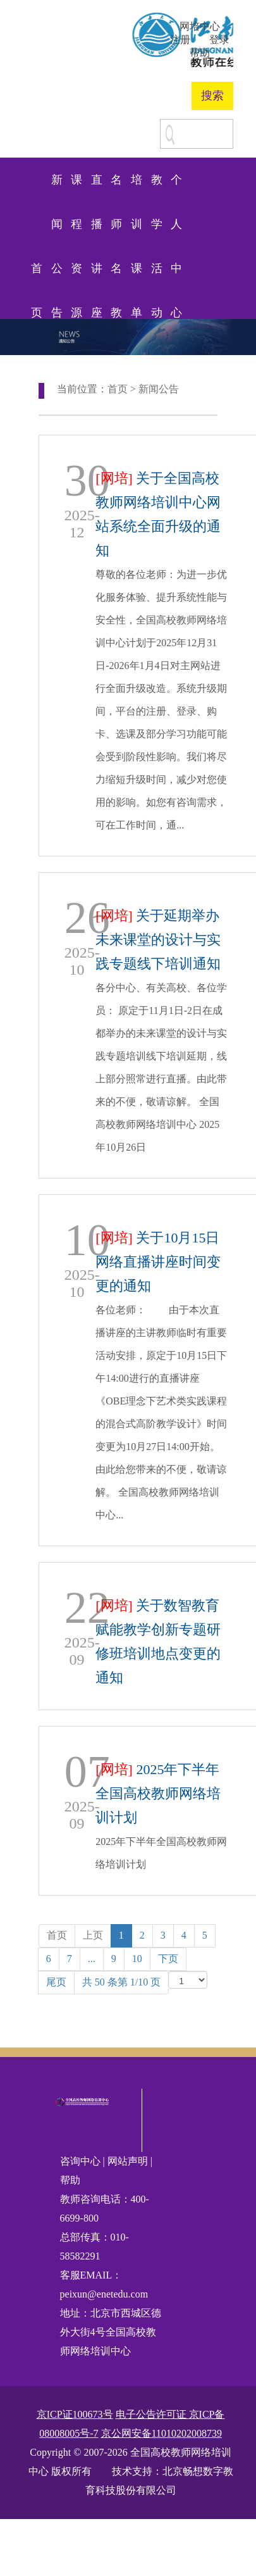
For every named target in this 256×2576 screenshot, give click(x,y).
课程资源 (76, 187)
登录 (219, 39)
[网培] (114, 478)
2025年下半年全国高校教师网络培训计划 (158, 1793)
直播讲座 (96, 187)
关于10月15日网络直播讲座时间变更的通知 (158, 1262)
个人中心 (176, 187)
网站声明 (127, 2161)
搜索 (212, 95)
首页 (36, 276)
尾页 (56, 1982)
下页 (168, 1958)
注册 (180, 39)
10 (137, 1958)
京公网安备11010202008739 (161, 2433)
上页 (93, 1935)
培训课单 (136, 187)
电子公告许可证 (152, 2414)
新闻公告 (57, 187)
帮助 (200, 52)
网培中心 (200, 26)
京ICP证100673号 (75, 2414)
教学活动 (156, 187)
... (91, 1958)
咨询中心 (81, 2161)
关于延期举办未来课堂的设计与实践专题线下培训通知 (158, 940)
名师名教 (116, 187)
